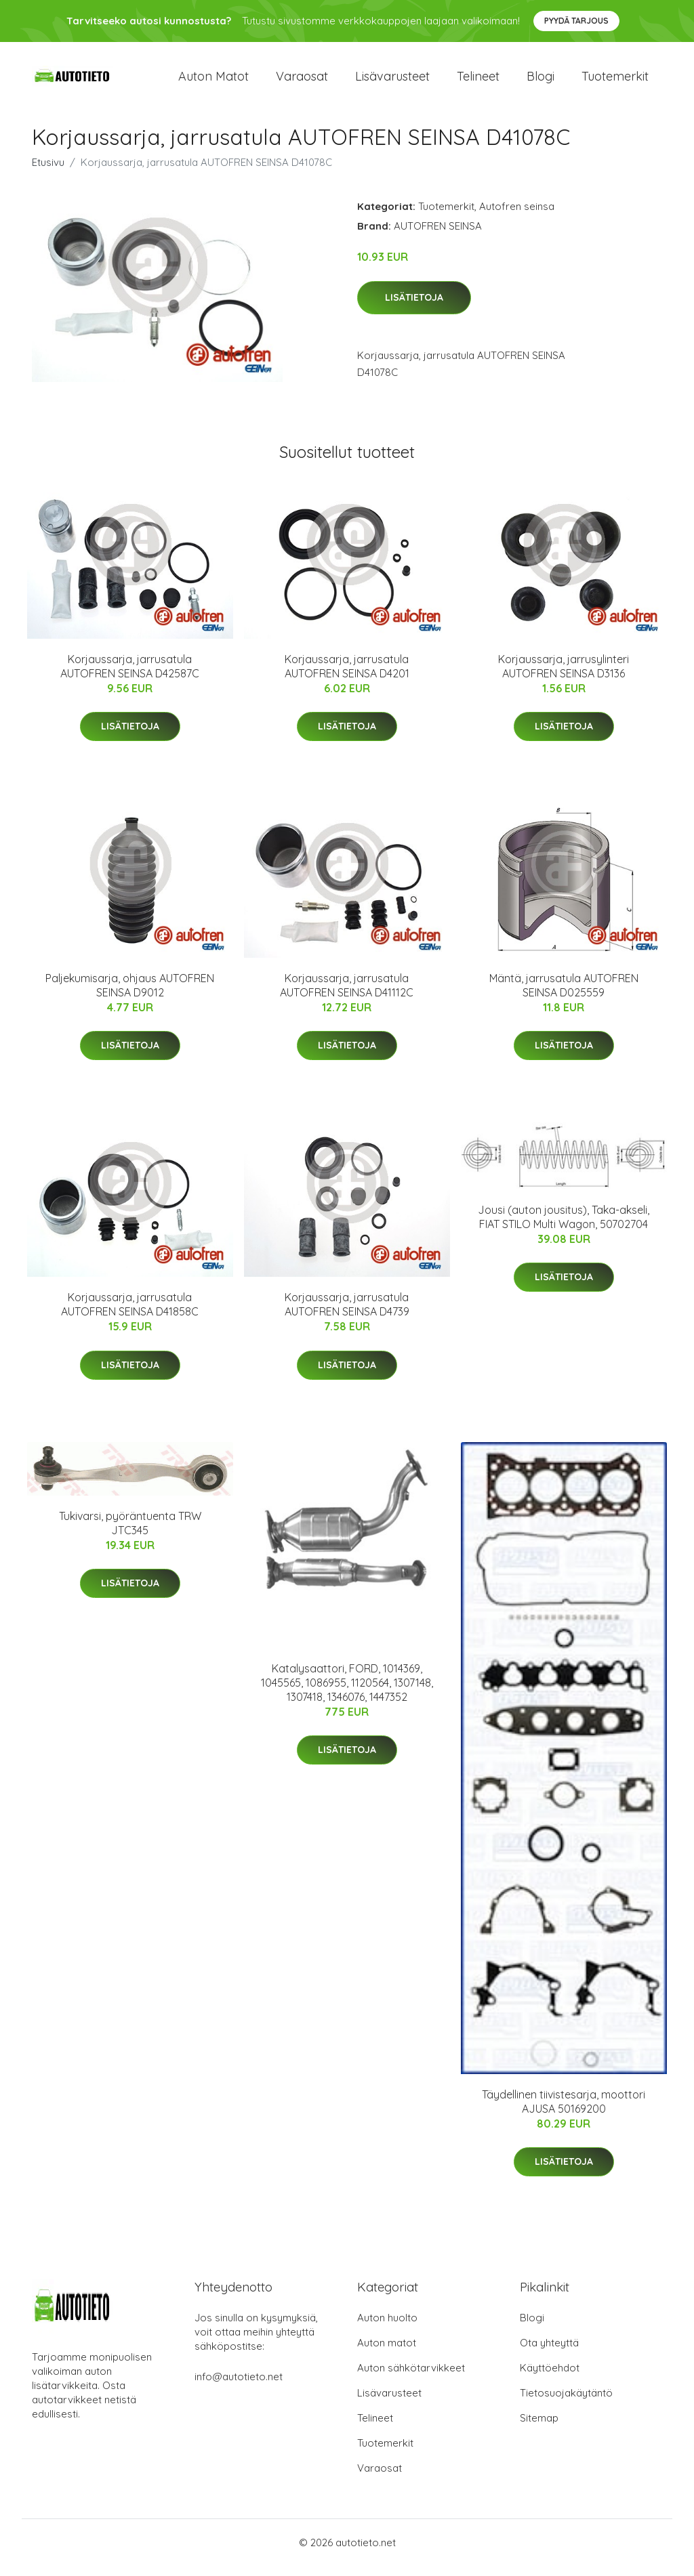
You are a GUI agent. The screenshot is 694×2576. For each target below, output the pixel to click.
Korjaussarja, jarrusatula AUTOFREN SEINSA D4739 (347, 1314)
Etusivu (48, 171)
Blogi (540, 81)
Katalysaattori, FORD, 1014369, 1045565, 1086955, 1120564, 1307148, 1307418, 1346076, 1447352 (347, 1692)
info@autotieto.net (239, 2386)
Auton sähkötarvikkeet (411, 2377)
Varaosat (302, 81)
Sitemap (539, 2428)
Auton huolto (387, 2327)
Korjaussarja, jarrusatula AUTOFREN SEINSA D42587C (129, 676)
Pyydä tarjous (576, 21)
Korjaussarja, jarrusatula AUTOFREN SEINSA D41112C (346, 995)
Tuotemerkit (615, 81)
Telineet (478, 81)
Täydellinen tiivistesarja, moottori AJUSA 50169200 (563, 2111)
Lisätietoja (414, 307)
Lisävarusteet (392, 81)
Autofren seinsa (516, 215)
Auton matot (213, 81)
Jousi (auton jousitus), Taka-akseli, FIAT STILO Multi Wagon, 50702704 (563, 1226)
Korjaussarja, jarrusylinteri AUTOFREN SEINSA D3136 (563, 676)
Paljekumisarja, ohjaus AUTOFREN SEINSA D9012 (129, 995)
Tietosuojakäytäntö (566, 2402)
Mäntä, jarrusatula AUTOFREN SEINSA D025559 (563, 995)
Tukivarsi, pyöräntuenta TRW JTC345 (130, 1532)
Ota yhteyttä (549, 2352)
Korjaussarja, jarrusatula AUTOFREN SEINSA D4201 (347, 676)
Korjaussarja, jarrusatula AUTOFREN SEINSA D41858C (130, 1314)
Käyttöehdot (549, 2377)
